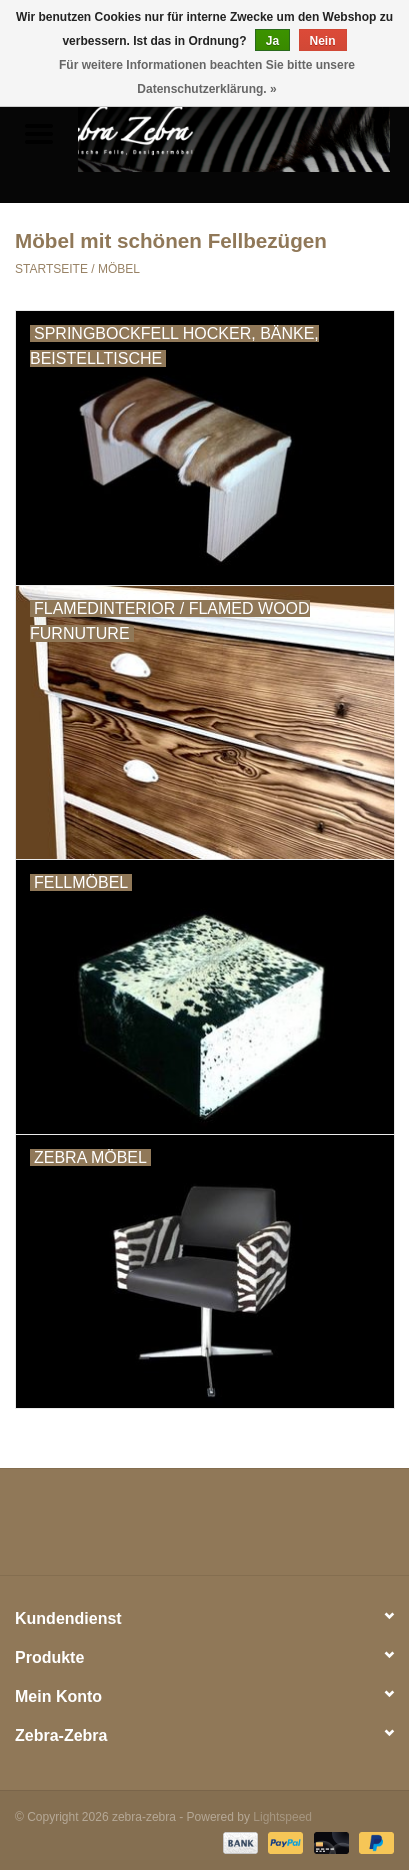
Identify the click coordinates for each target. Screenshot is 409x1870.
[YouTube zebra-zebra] (240, 1529)
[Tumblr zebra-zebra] (276, 1529)
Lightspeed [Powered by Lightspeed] (282, 1817)
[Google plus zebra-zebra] (169, 1529)
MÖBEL (119, 269)
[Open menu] (39, 133)
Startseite (51, 269)
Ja (272, 41)
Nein (323, 41)
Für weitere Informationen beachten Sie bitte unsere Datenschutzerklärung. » (207, 77)
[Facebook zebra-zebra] (97, 1529)
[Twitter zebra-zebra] (133, 1529)
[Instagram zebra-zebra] (312, 1529)
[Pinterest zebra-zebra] (205, 1529)
